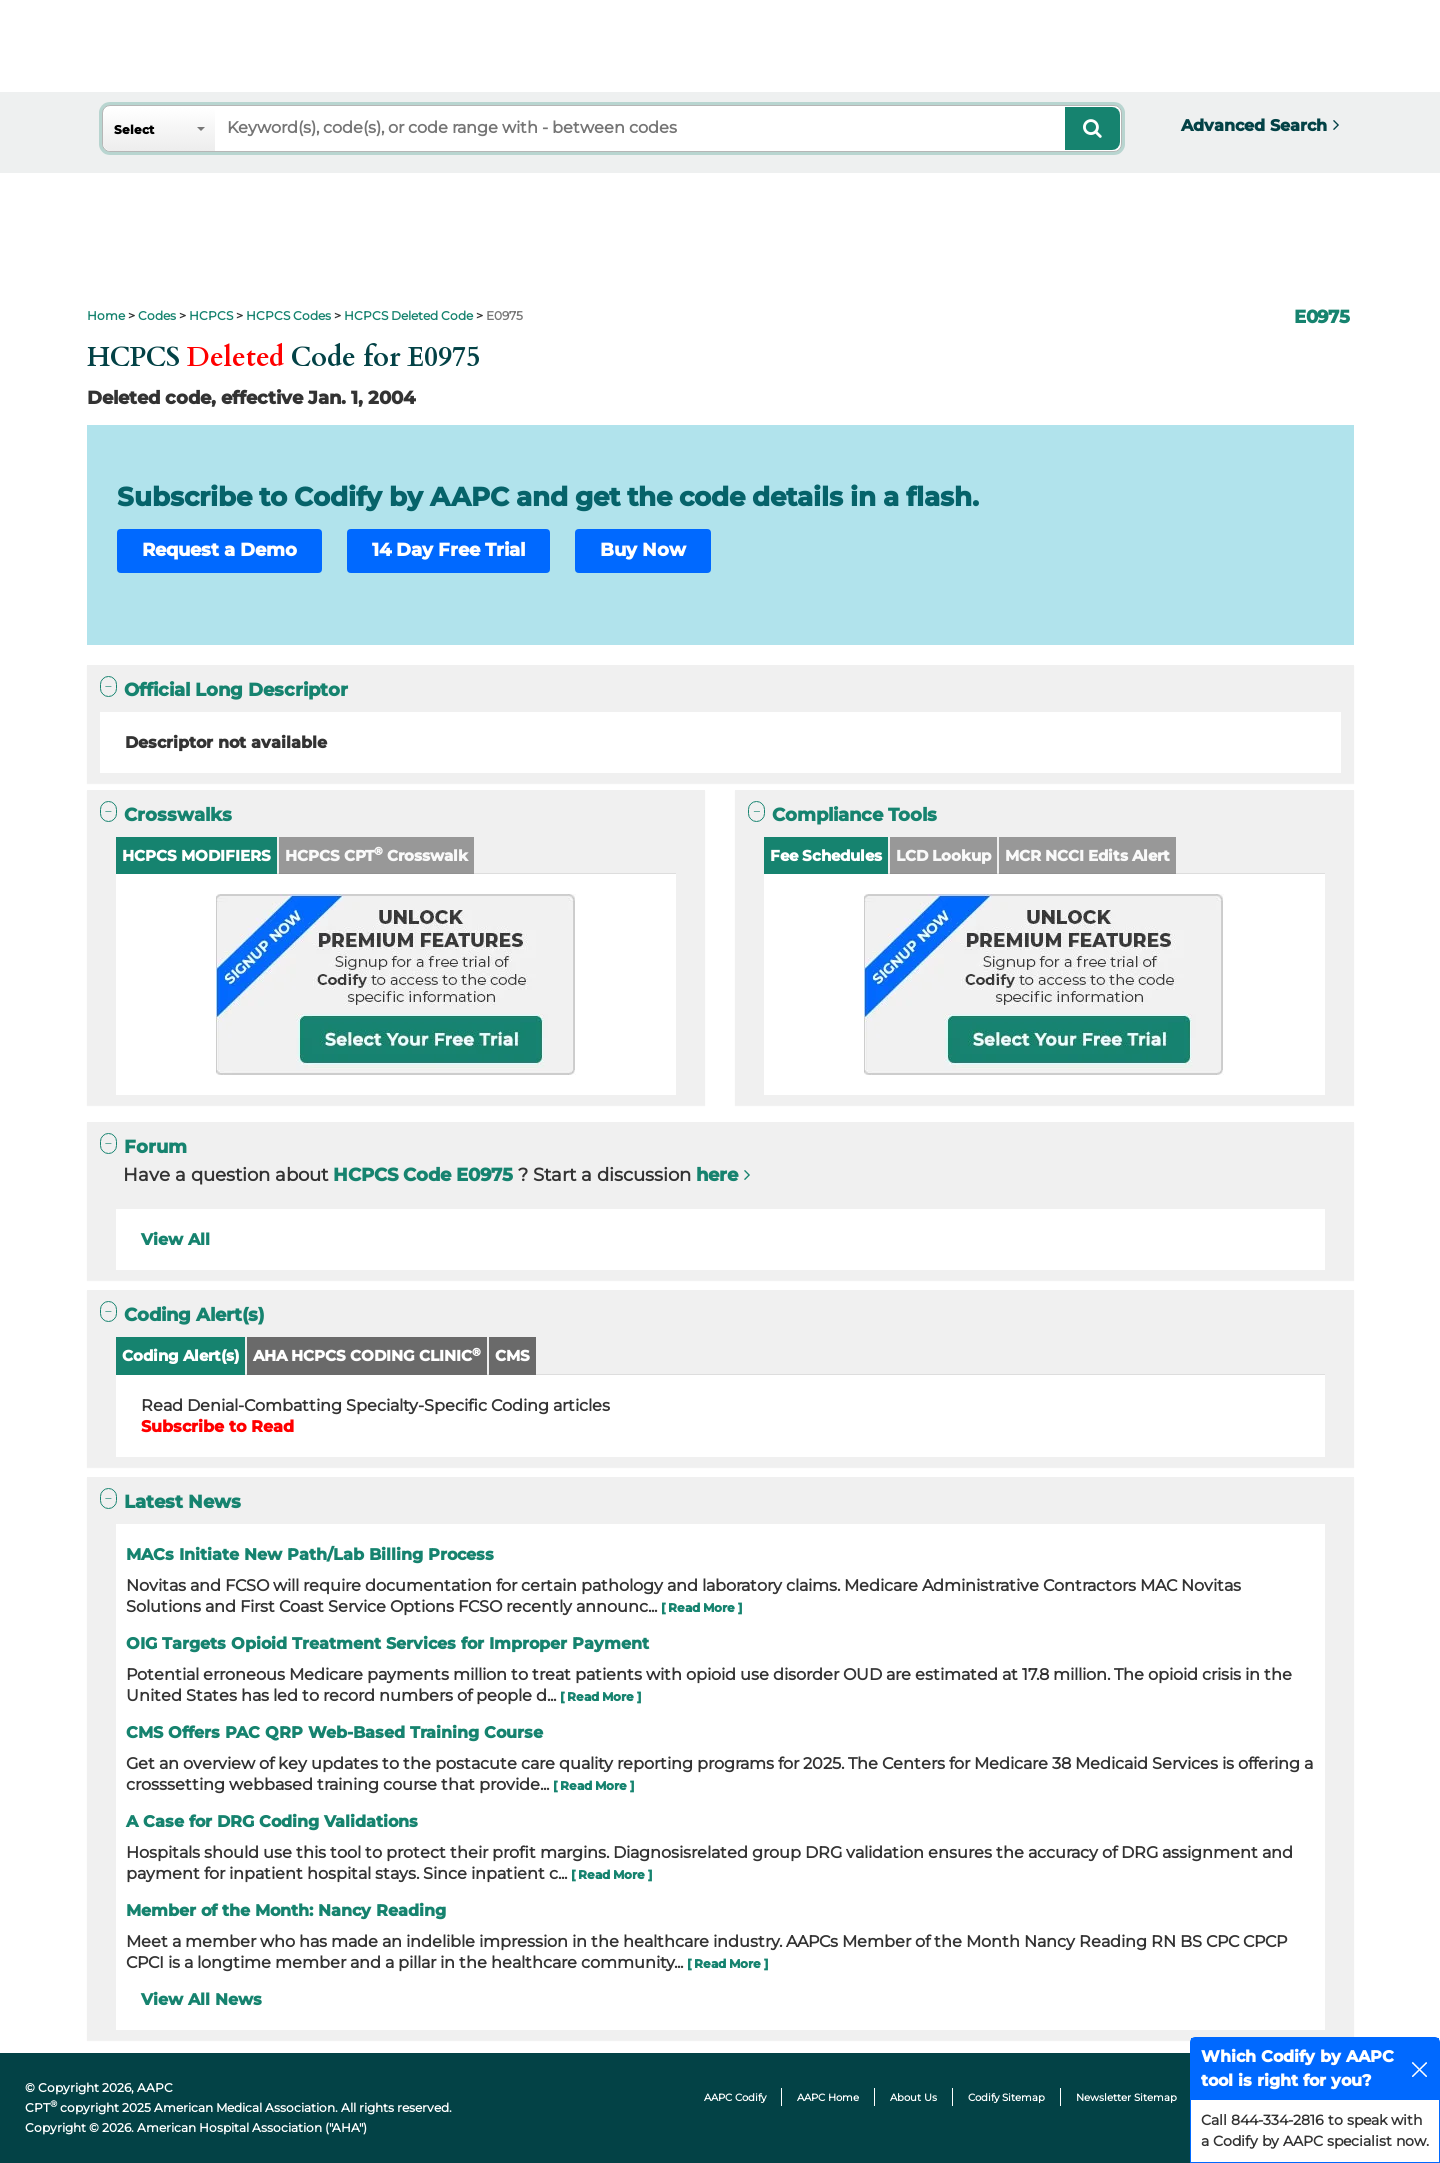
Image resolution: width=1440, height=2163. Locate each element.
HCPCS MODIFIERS (196, 855)
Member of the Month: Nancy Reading (286, 1910)
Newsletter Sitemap (1126, 2097)
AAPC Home (828, 2097)
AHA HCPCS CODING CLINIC (367, 1355)
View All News (201, 1999)
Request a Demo (219, 550)
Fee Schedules (826, 855)
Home (106, 315)
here (717, 1175)
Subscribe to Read (217, 1426)
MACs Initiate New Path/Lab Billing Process (310, 1554)
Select (134, 129)
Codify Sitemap (1006, 2097)
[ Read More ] (701, 1607)
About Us (913, 2097)
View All (175, 1239)
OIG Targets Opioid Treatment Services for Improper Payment (387, 1643)
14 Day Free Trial (448, 550)
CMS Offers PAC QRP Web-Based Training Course (334, 1732)
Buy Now (643, 550)
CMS (512, 1355)
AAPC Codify (735, 2097)
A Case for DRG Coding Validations (272, 1821)
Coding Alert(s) (180, 1355)
